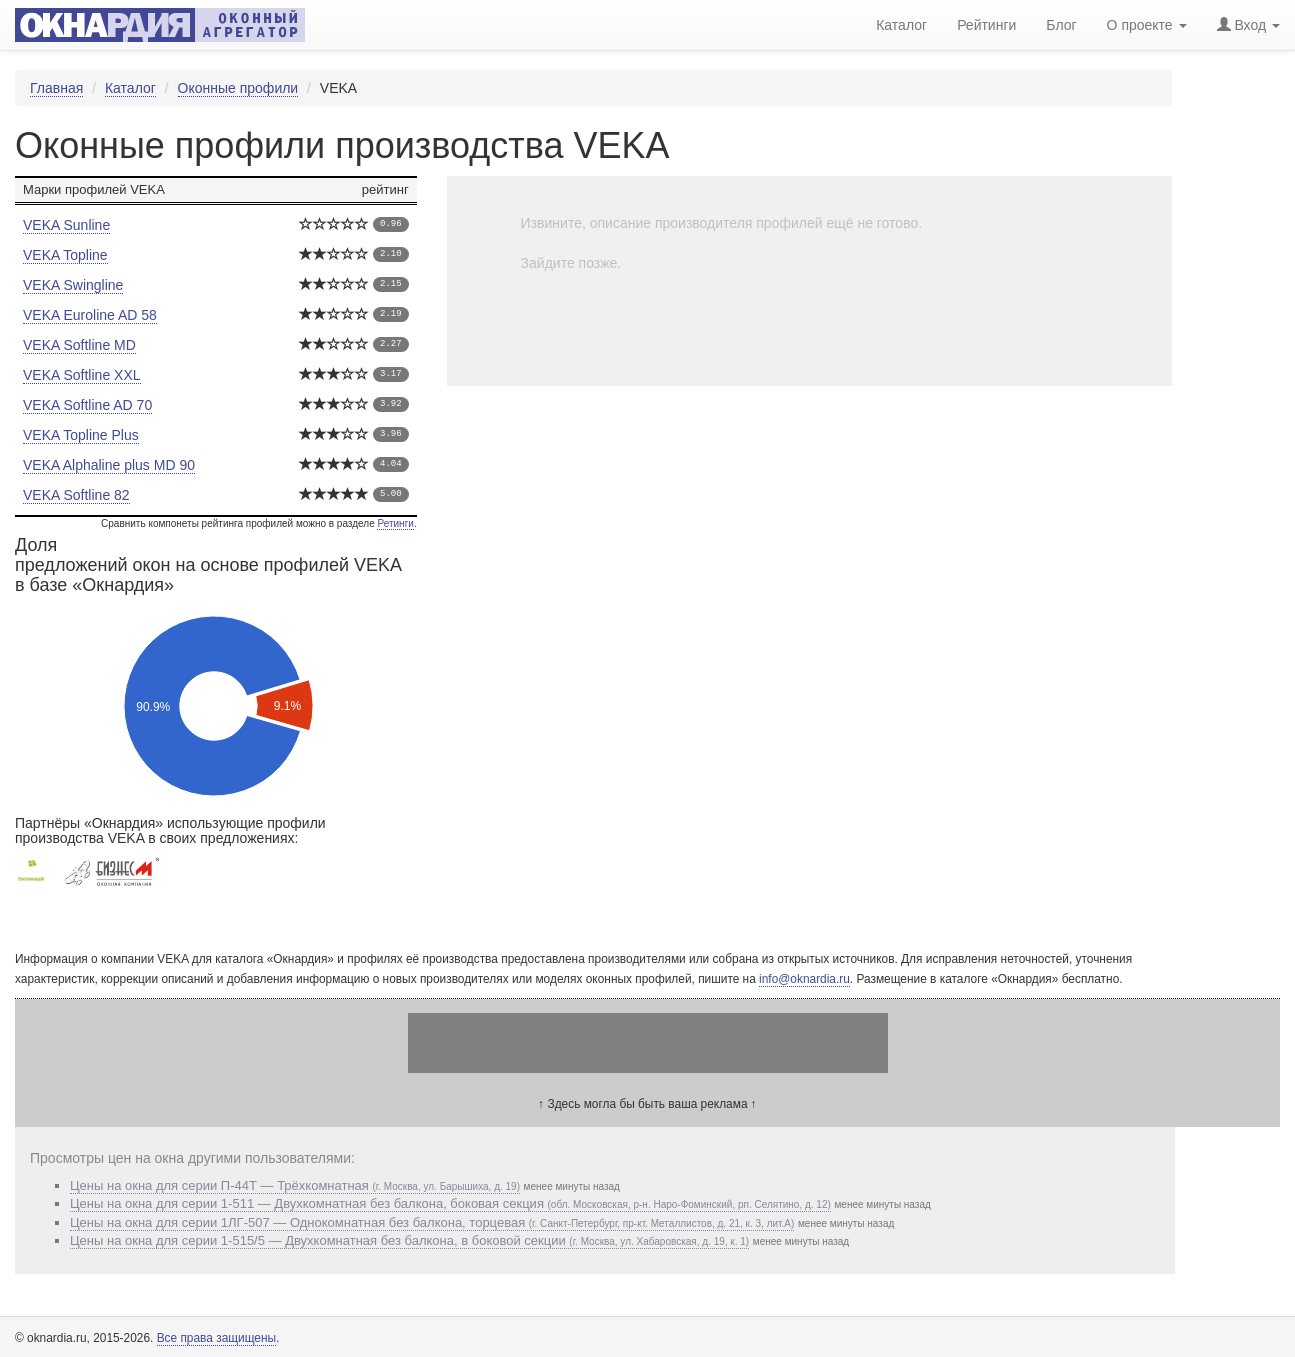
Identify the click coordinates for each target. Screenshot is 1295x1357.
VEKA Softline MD (79, 345)
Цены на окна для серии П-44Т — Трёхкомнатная (295, 1185)
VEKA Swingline (73, 285)
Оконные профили (238, 88)
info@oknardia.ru (804, 979)
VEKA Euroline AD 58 (90, 315)
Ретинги (395, 523)
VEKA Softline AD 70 (87, 405)
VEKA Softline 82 (76, 495)
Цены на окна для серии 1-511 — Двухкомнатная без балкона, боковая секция (450, 1203)
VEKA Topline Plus (81, 435)
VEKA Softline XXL (82, 375)
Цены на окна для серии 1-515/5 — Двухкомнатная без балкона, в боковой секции (409, 1240)
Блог (1061, 25)
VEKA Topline (65, 255)
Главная (56, 88)
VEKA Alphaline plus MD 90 (109, 465)
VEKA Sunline (66, 225)
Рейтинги (986, 25)
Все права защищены (216, 1338)
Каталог (130, 88)
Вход (1248, 25)
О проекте (1147, 25)
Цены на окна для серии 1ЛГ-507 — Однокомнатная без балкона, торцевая (432, 1222)
